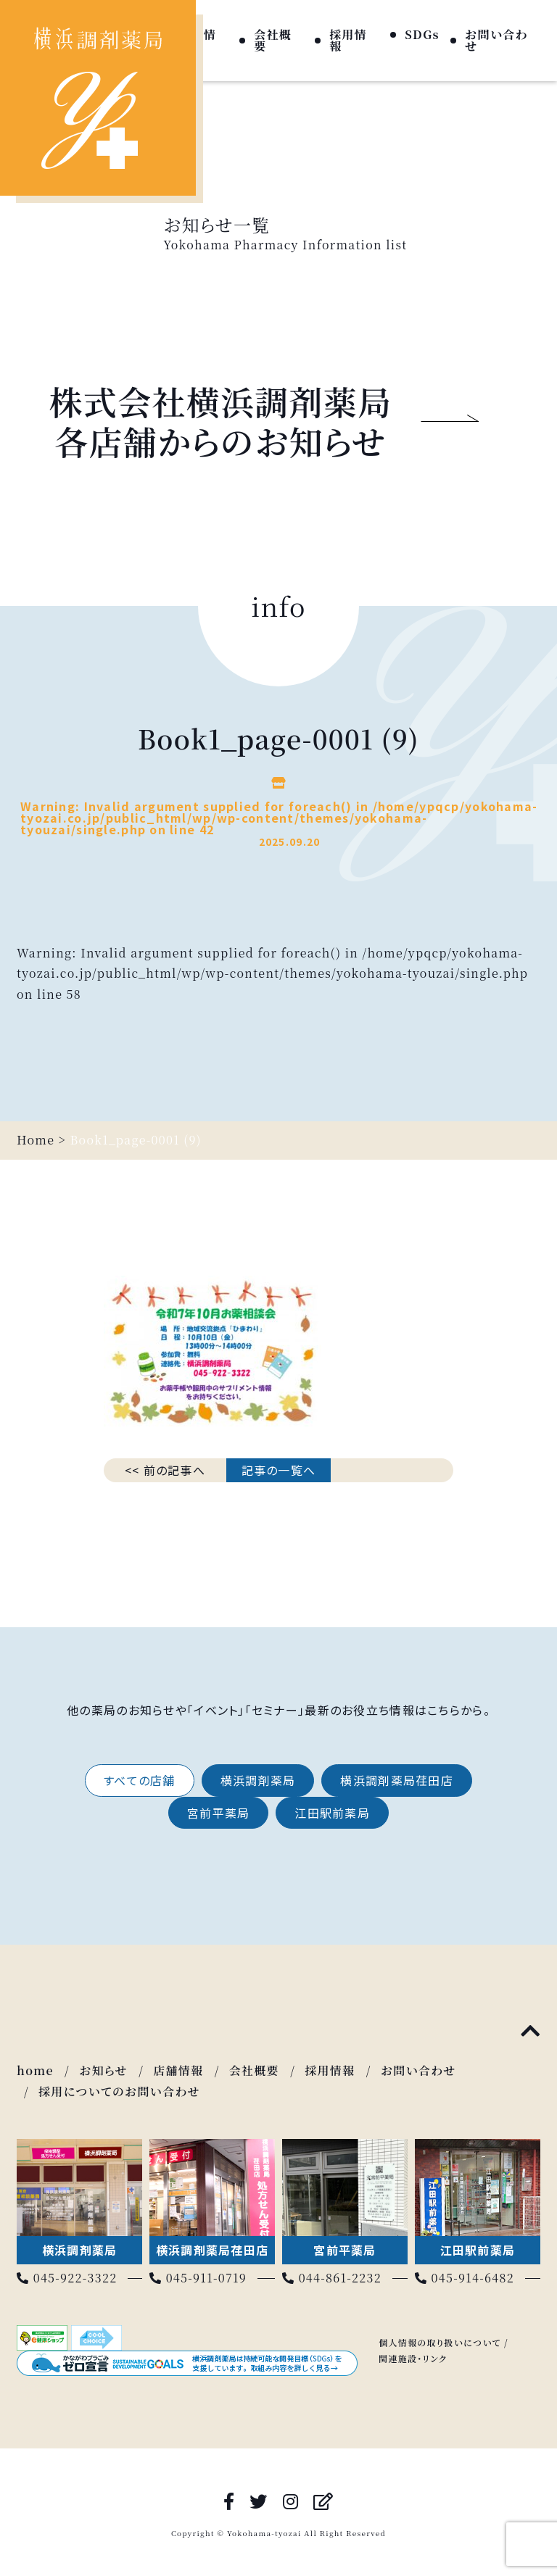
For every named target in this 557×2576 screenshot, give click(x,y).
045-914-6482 (464, 2277)
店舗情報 (178, 2070)
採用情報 (348, 40)
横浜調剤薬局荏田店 (396, 1780)
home (35, 2070)
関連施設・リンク (413, 2358)
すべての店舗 (140, 1780)
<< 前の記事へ (165, 1470)
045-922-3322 (67, 2277)
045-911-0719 (198, 2277)
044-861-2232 (331, 2277)
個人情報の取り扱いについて (440, 2342)
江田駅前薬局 (332, 1812)
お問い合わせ (496, 40)
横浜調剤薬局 (258, 1780)
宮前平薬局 (218, 1812)
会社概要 (273, 40)
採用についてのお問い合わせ (119, 2091)
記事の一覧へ (279, 1470)
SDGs (422, 35)
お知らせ (103, 2070)
